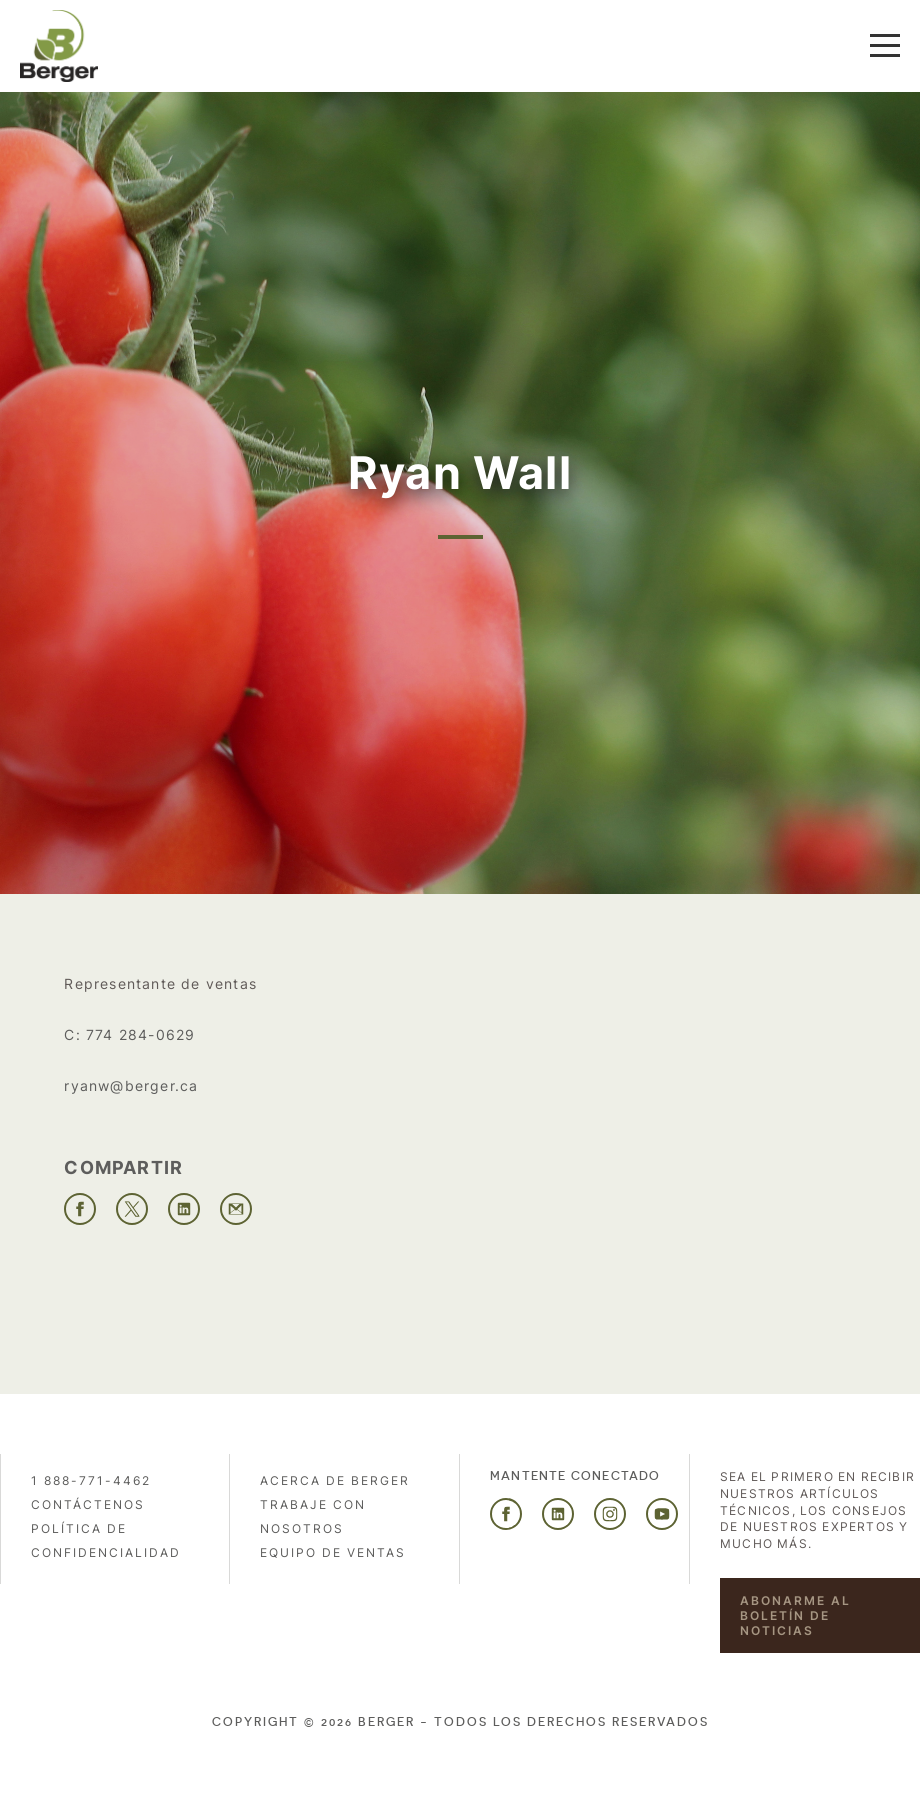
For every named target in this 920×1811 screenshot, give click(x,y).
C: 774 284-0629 (129, 1034)
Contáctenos (88, 1504)
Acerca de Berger (335, 1480)
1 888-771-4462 (91, 1480)
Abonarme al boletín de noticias (795, 1615)
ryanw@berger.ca (131, 1085)
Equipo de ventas (333, 1552)
